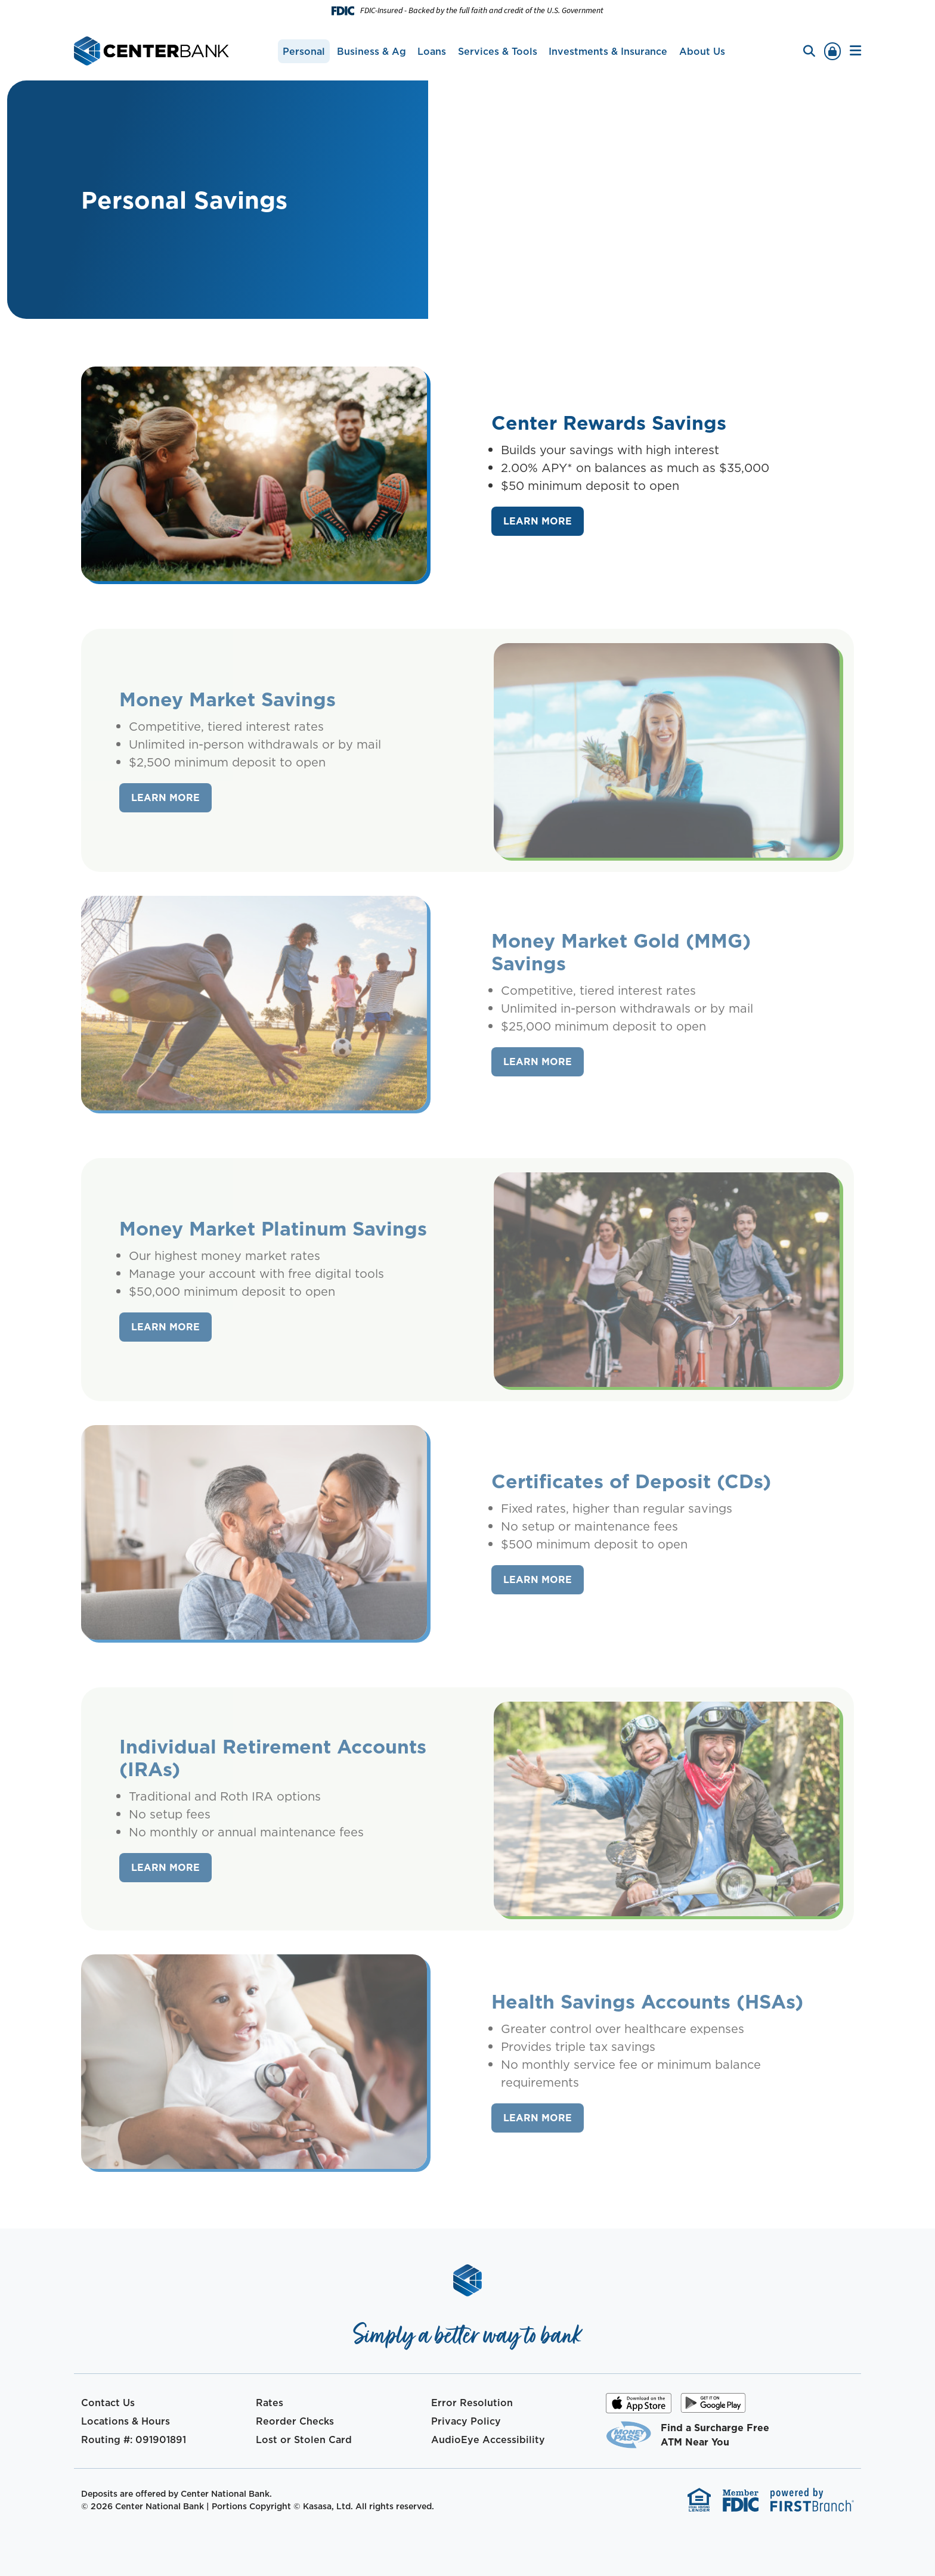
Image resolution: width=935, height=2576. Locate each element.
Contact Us (108, 2402)
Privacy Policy (466, 2421)
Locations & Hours (125, 2421)
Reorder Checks (295, 2421)
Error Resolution (472, 2402)
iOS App (638, 2406)
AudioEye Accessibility (488, 2439)
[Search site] (809, 51)
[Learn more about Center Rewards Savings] (537, 521)
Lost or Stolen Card (304, 2439)
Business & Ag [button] (371, 51)
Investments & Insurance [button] (608, 51)
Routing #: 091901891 (133, 2439)
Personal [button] (304, 51)
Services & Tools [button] (497, 51)
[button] (855, 51)
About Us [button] (702, 51)
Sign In (832, 51)
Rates (269, 2402)
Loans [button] (431, 51)
